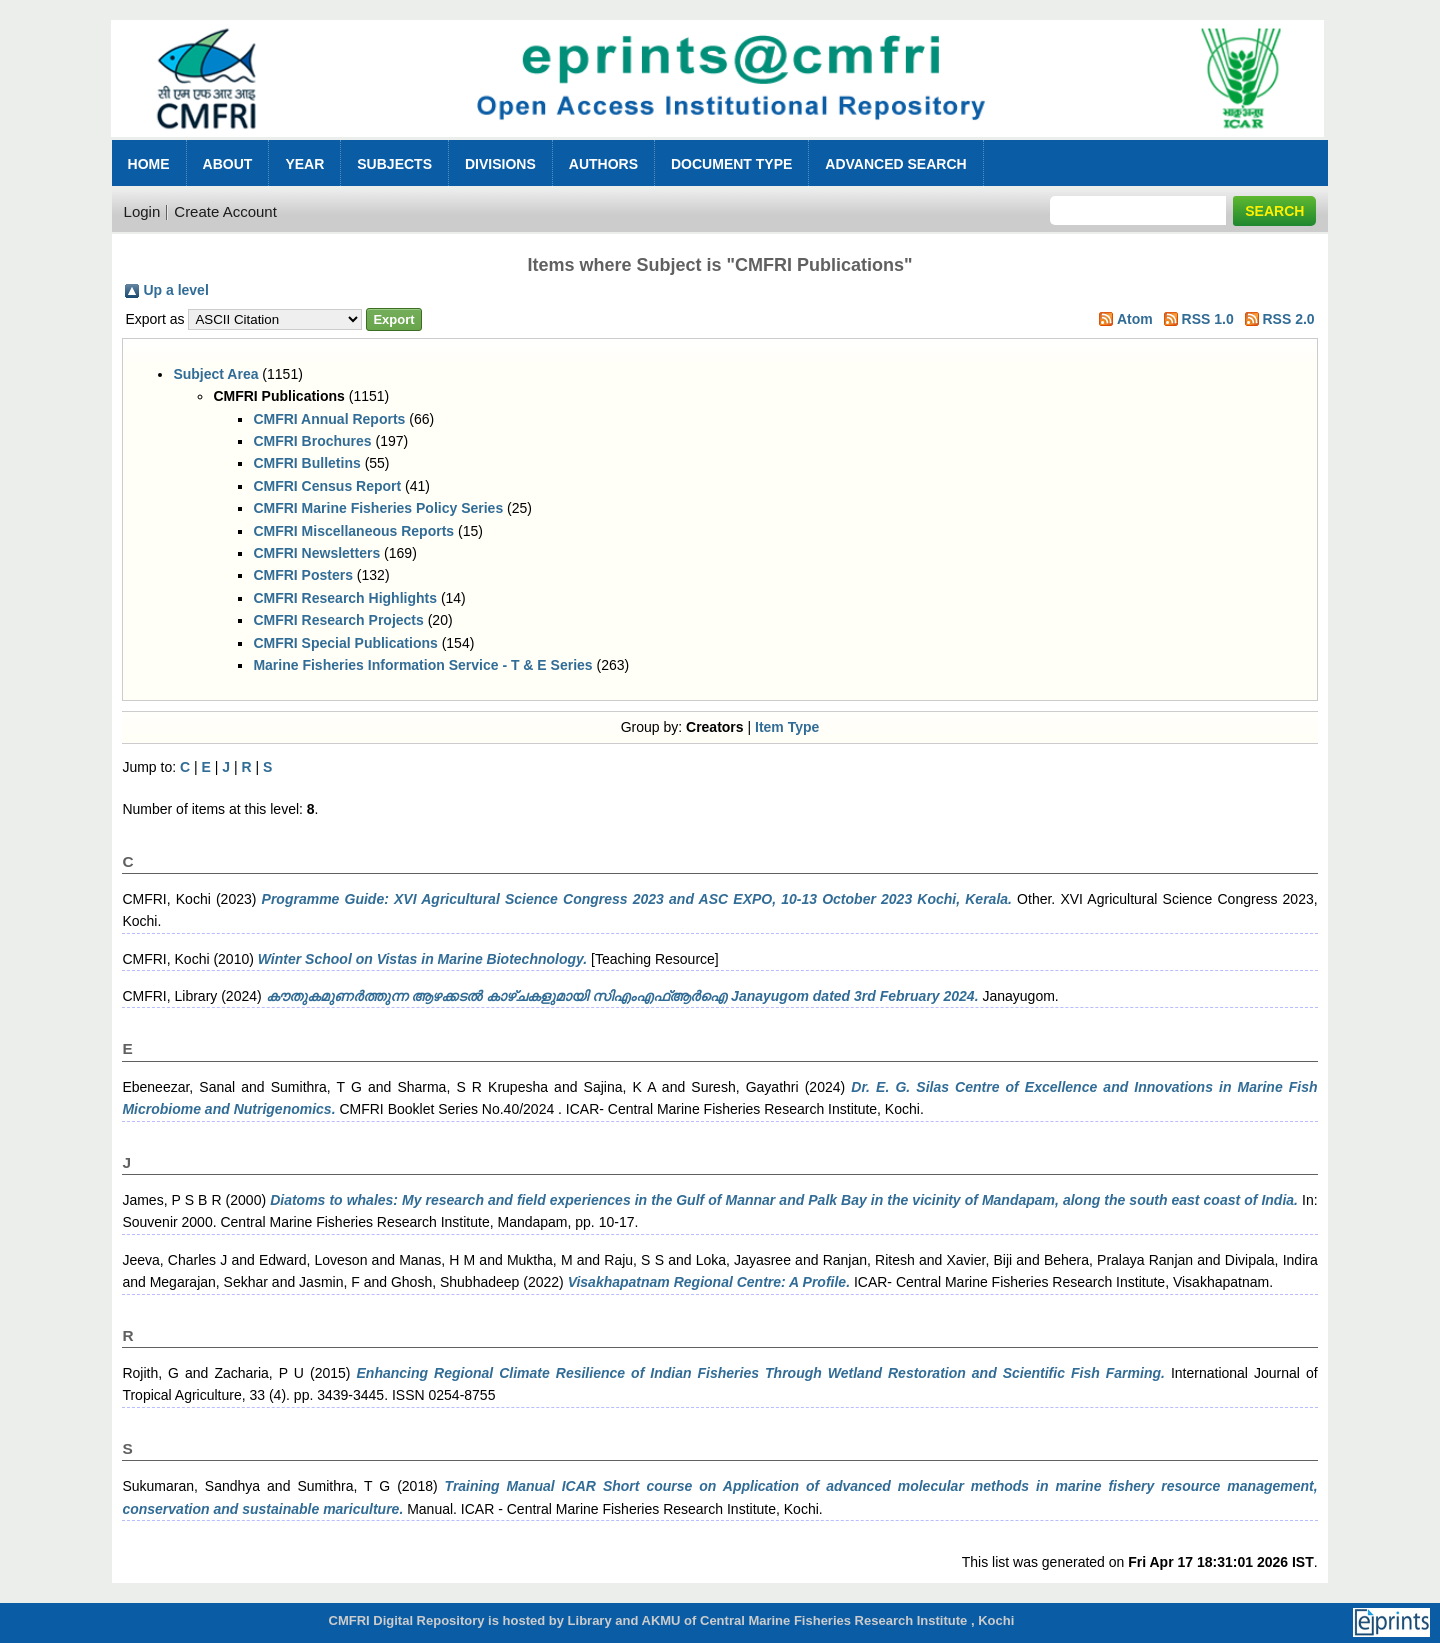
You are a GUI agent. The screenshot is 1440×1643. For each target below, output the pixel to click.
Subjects (394, 164)
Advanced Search (895, 164)
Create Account (225, 211)
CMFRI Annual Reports (329, 419)
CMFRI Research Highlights (345, 598)
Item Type (787, 727)
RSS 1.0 (1208, 319)
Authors (603, 164)
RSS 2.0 (1288, 319)
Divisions (500, 164)
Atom (1135, 319)
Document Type (731, 164)
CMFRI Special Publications (345, 643)
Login (142, 211)
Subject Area (215, 374)
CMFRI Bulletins (306, 463)
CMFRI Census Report (327, 486)
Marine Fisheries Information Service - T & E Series (422, 665)
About (228, 164)
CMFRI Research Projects (338, 620)
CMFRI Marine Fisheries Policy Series (378, 508)
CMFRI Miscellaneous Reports (353, 531)
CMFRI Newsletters (316, 553)
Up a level (175, 290)
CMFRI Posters (303, 575)
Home (149, 164)
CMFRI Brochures (312, 441)
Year (304, 164)
